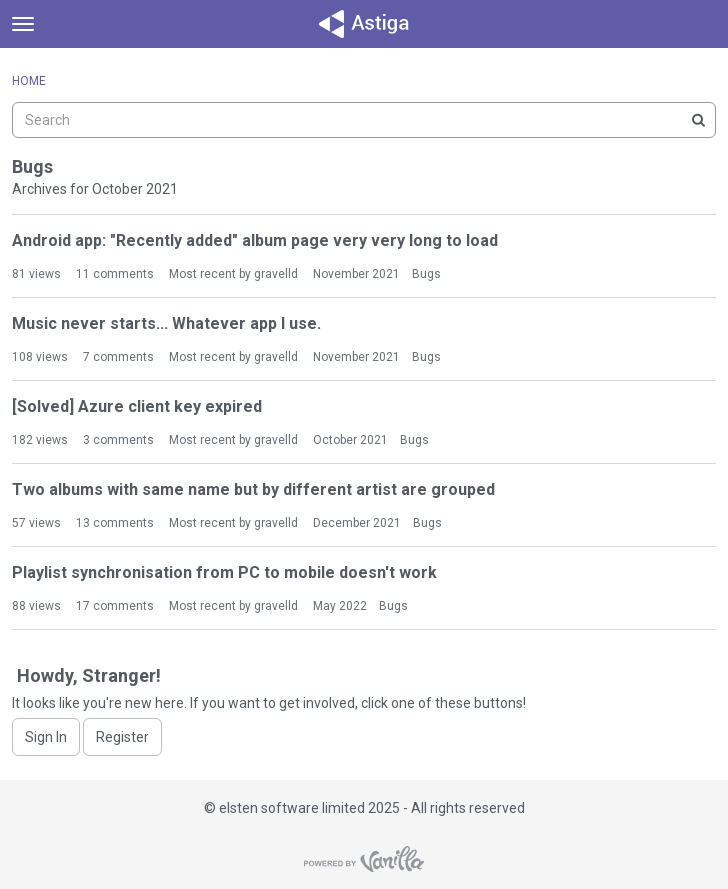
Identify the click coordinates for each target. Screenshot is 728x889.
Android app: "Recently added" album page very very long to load (255, 240)
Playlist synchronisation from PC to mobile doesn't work (224, 572)
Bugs (426, 274)
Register (122, 737)
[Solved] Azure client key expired (137, 406)
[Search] (698, 120)
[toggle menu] (23, 24)
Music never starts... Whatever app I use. (166, 323)
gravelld (276, 274)
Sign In (46, 737)
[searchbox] (364, 120)
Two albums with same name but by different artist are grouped (253, 489)
